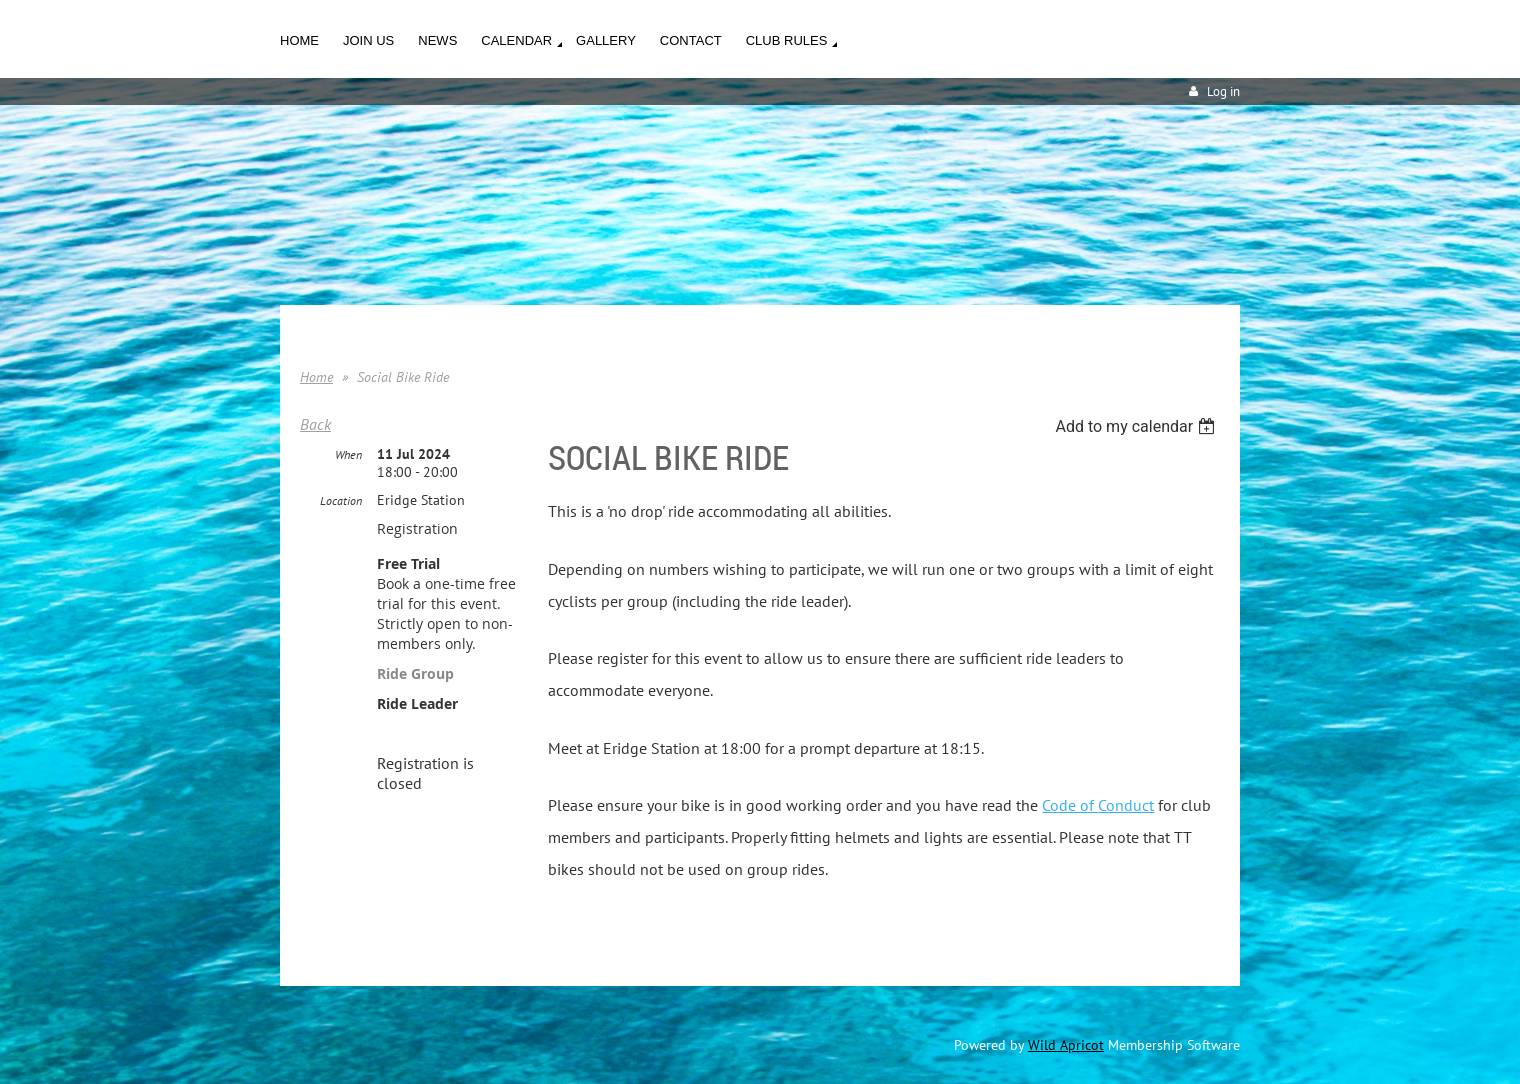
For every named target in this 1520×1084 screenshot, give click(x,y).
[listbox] (1137, 426)
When (348, 454)
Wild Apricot (1066, 1045)
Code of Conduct (1098, 805)
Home (316, 377)
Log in (1223, 91)
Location (341, 500)
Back (315, 424)
